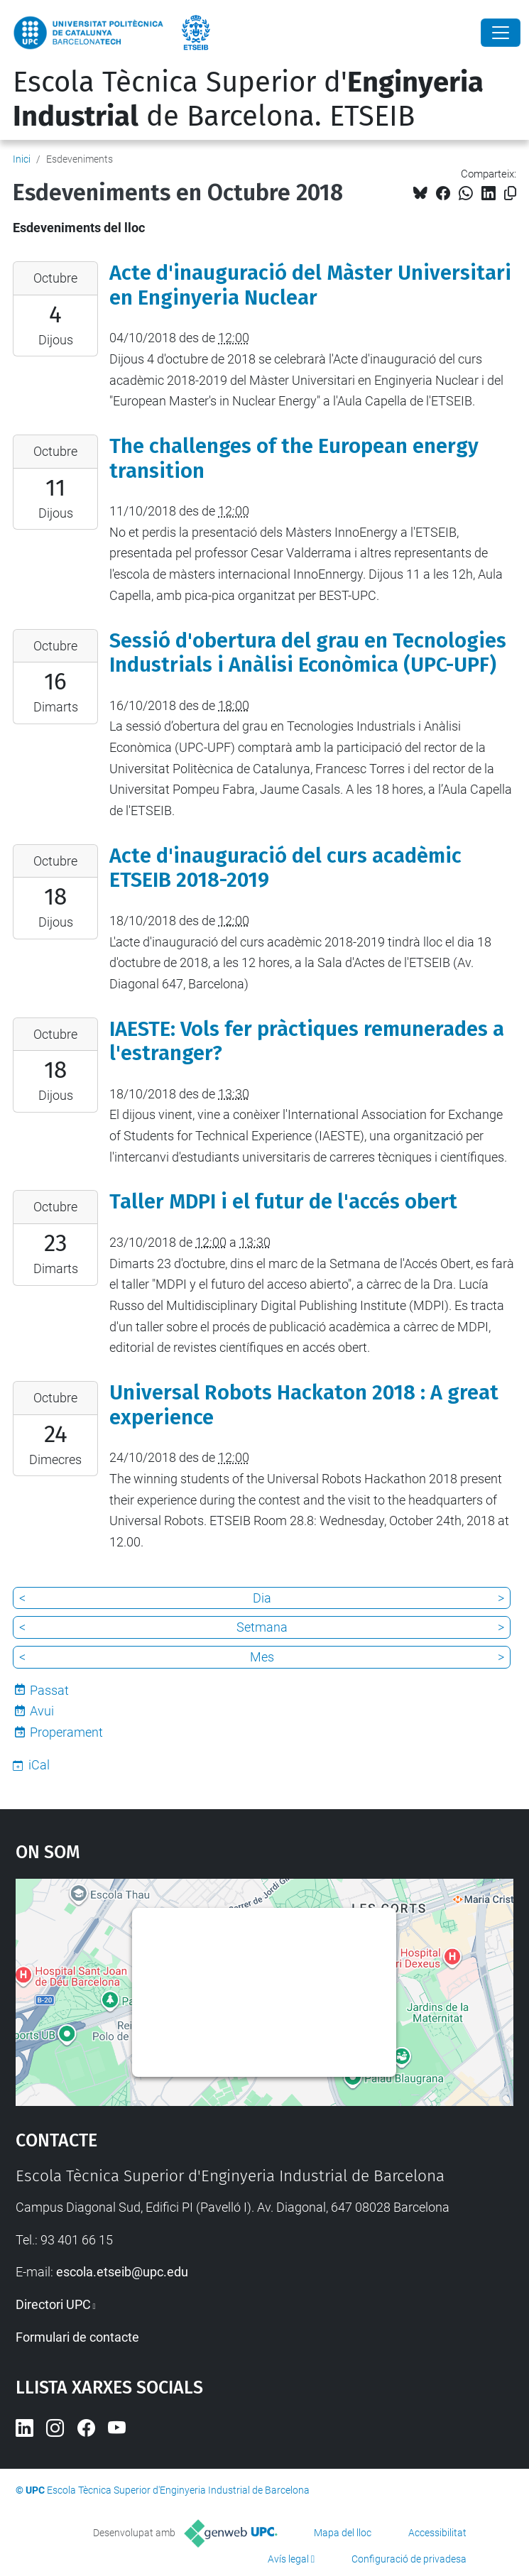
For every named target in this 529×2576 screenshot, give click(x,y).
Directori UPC (53, 2304)
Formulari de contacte (77, 2337)
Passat (49, 1690)
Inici (22, 159)
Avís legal (288, 2559)
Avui (42, 1710)
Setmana (262, 1627)
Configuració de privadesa (409, 2559)
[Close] (500, 32)
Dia (262, 1597)
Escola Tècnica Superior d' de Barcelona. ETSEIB (248, 99)
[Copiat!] (510, 193)
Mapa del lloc (342, 2532)
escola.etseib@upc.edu (122, 2271)
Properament (66, 1732)
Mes (262, 1656)
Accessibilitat (437, 2532)
